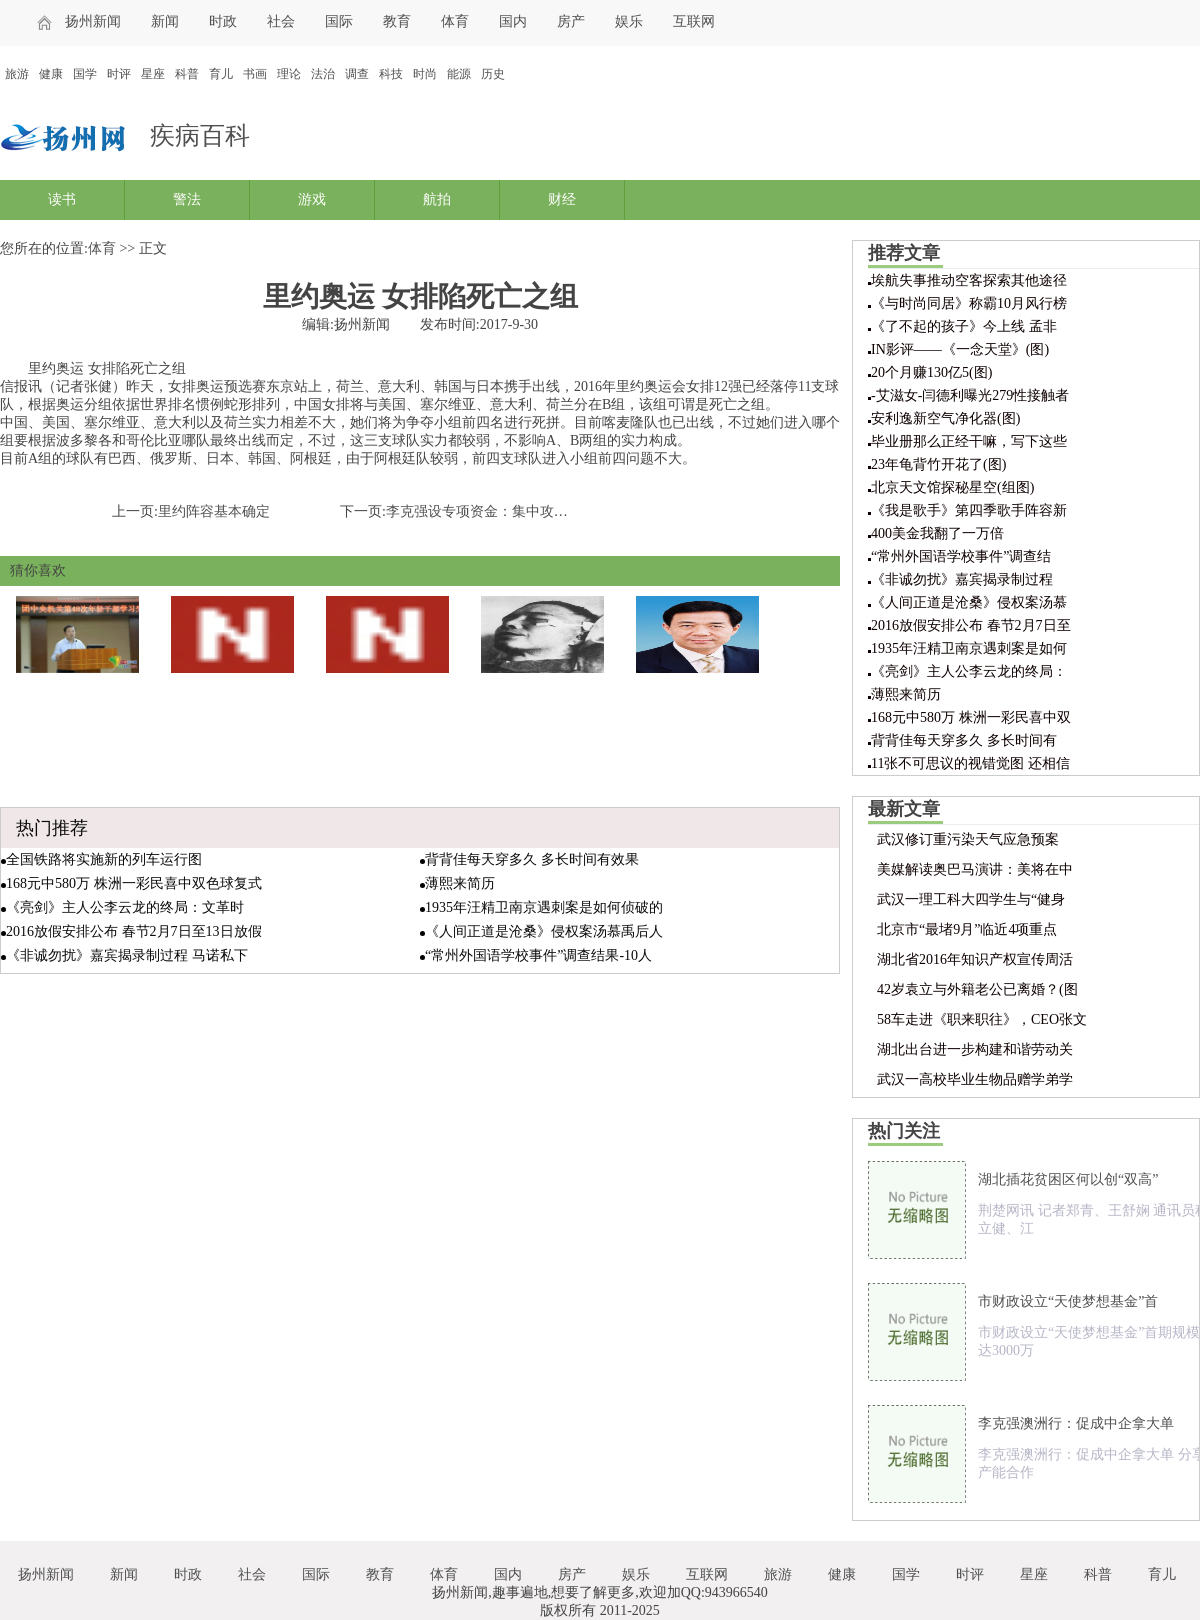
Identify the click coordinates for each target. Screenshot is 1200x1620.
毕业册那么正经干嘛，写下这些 (969, 441)
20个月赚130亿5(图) (931, 372)
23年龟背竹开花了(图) (938, 464)
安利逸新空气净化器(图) (945, 418)
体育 (455, 21)
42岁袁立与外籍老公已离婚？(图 (977, 989)
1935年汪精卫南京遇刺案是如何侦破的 (544, 907)
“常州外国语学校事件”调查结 (961, 556)
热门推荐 (52, 828)
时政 (223, 21)
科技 (391, 74)
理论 (289, 74)
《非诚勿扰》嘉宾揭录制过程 (962, 579)
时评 (119, 74)
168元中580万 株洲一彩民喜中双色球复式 (134, 883)
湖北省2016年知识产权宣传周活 (975, 959)
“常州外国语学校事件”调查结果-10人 (538, 955)
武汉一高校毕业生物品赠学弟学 (975, 1079)
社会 (281, 21)
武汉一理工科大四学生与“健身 (971, 899)
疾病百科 (200, 135)
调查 (357, 74)
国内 (513, 21)
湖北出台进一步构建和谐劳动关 (975, 1049)
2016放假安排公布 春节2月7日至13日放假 (134, 931)
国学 (85, 74)
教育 (397, 21)
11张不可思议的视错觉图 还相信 (970, 763)
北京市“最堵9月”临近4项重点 (967, 929)
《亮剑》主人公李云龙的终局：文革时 (125, 907)
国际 (339, 21)
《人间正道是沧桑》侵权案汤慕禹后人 (544, 931)
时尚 (425, 74)
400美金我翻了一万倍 (937, 533)
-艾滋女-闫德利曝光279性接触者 (970, 395)
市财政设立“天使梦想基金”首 (1068, 1301)
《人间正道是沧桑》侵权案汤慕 (969, 602)
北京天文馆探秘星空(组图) (952, 487)
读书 (62, 199)
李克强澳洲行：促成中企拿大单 (1076, 1423)
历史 (493, 74)
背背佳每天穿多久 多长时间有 (964, 740)
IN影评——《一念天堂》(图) (960, 349)
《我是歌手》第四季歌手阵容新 (969, 510)
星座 (153, 74)
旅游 (17, 74)
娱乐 (629, 21)
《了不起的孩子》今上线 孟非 (964, 326)
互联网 (694, 21)
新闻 (165, 21)
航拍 (437, 199)
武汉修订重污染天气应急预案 (968, 839)
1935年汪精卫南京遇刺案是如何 (969, 648)
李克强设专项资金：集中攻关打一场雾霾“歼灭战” (539, 511)
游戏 (312, 199)
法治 (323, 74)
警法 (187, 199)
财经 (562, 199)
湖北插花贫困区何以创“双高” (1068, 1179)
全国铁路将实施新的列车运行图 (104, 859)
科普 (187, 74)
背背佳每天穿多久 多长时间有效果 (532, 859)
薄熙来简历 (460, 883)
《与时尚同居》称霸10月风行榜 (969, 303)
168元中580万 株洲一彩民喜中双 (971, 717)
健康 (51, 74)
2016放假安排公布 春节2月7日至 (971, 625)
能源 (459, 74)
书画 (255, 74)
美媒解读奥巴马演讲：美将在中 (975, 869)
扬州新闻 (93, 21)
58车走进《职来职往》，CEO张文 (982, 1019)
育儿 (221, 74)
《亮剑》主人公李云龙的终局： (969, 671)
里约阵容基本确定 (214, 511)
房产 (571, 21)
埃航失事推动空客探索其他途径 (969, 280)
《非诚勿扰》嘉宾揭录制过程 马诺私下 (127, 955)
